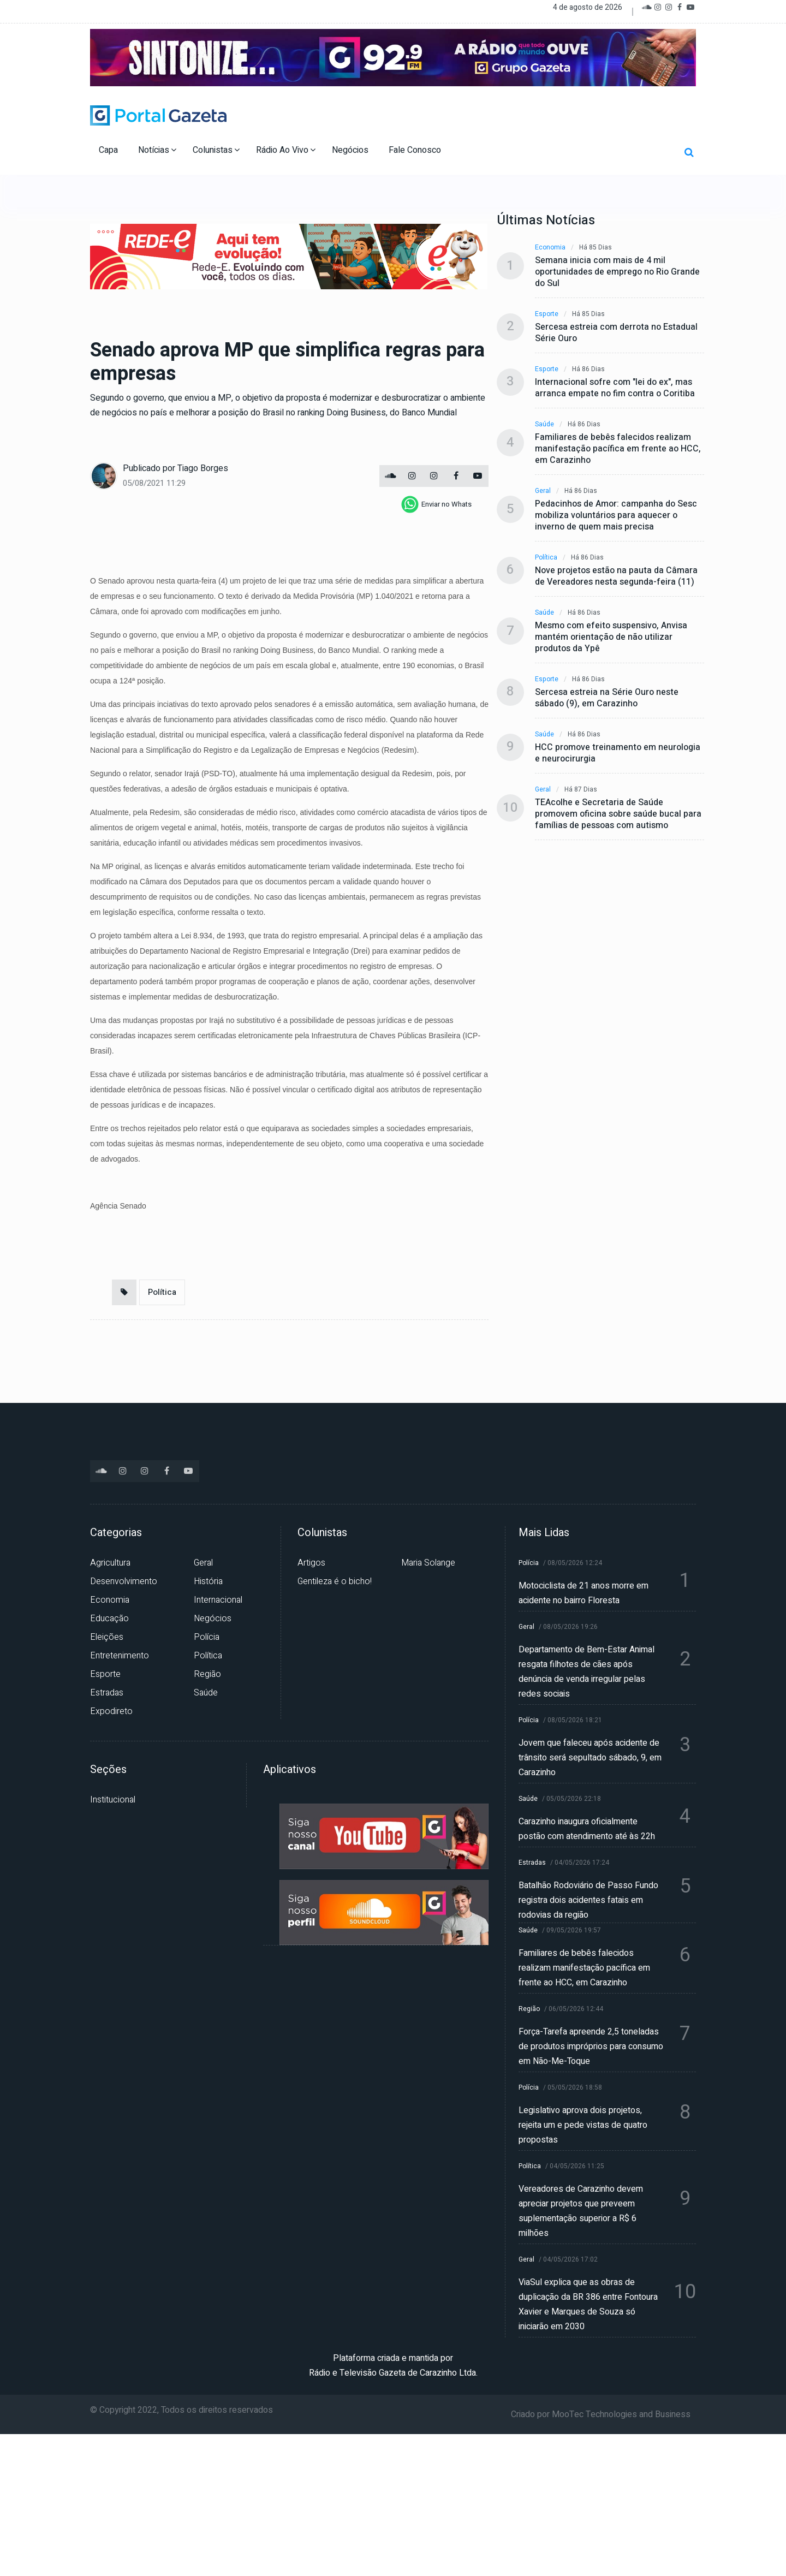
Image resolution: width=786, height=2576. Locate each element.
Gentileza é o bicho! (334, 1581)
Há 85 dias (595, 247)
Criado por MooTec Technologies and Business (600, 2414)
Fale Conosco (416, 150)
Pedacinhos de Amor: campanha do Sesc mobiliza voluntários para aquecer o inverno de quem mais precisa (616, 515)
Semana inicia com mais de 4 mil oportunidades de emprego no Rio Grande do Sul (617, 272)
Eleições (106, 1637)
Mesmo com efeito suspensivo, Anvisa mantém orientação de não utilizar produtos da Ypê (611, 637)
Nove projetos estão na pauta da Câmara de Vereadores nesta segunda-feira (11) (616, 576)
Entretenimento (119, 1655)
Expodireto (111, 1711)
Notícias (157, 150)
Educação (109, 1618)
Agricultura (110, 1562)
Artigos (311, 1562)
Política (162, 1292)
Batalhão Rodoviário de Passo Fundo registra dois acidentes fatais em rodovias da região (588, 1900)
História (208, 1581)
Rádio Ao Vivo (285, 150)
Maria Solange (428, 1562)
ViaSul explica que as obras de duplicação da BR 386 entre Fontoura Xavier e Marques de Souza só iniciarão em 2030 (588, 2304)
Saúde (544, 424)
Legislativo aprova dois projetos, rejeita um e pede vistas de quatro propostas (583, 2125)
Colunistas (216, 150)
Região (207, 1674)
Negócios (351, 150)
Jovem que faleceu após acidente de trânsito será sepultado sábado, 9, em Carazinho (590, 1757)
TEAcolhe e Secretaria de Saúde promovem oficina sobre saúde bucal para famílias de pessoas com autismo (618, 814)
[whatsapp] (436, 504)
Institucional (112, 1799)
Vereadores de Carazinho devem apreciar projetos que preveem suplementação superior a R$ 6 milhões (581, 2211)
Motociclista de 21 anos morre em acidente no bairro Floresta (583, 1593)
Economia (550, 247)
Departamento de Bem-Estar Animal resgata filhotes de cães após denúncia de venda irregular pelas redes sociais (586, 1671)
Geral (543, 491)
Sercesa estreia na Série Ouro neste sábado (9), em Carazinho (606, 698)
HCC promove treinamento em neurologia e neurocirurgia (617, 753)
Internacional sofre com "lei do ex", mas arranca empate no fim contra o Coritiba (615, 388)
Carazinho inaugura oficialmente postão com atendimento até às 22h (587, 1829)
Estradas (106, 1692)
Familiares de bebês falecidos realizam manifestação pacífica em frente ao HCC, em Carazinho (618, 449)
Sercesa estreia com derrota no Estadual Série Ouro (616, 333)
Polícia (206, 1637)
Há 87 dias (580, 789)
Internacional (218, 1600)
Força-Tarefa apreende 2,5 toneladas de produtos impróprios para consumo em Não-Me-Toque (591, 2046)
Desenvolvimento (123, 1581)
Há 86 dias (588, 369)
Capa (109, 150)
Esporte (546, 314)
